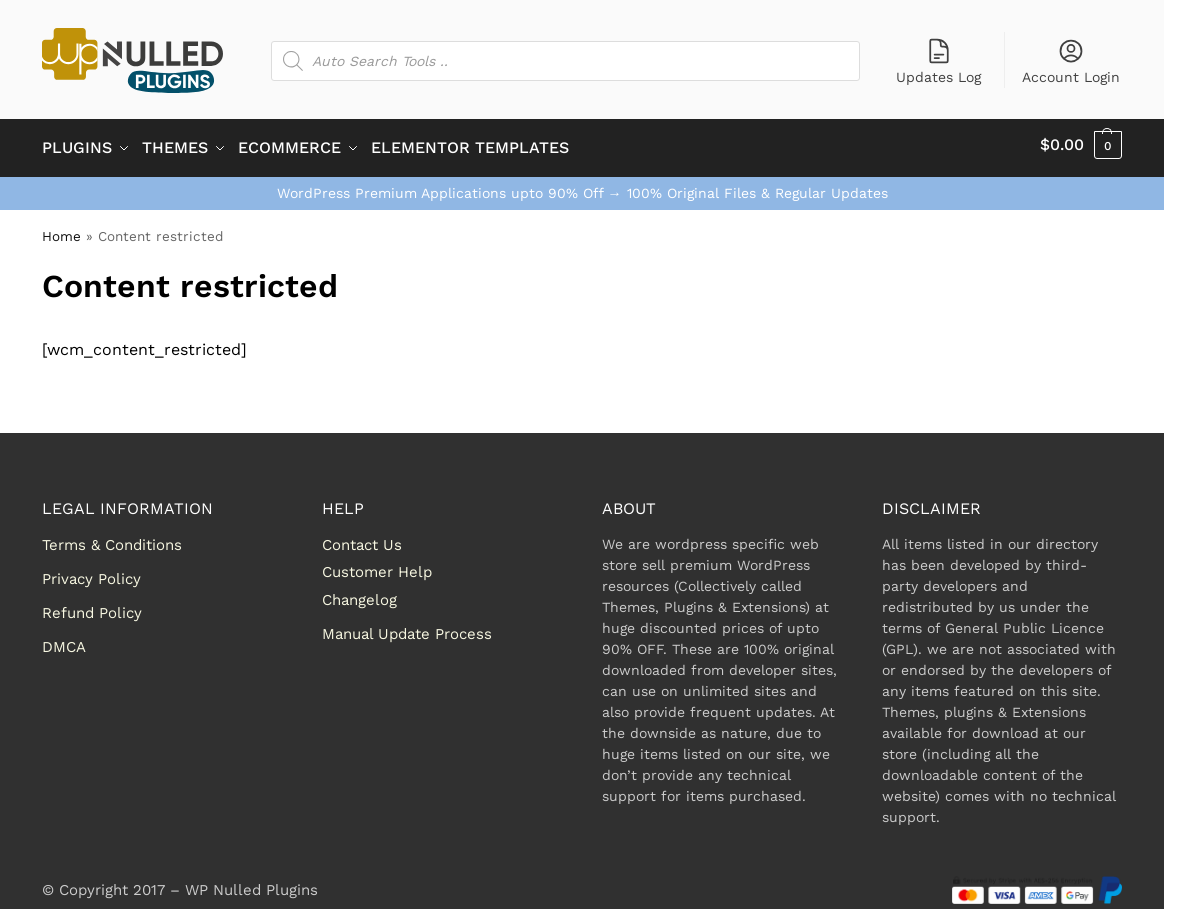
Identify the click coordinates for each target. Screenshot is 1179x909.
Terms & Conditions (112, 538)
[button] (1081, 145)
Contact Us (362, 538)
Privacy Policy (91, 572)
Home (61, 229)
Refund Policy (92, 606)
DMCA (64, 640)
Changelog (359, 593)
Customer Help (377, 566)
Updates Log (938, 61)
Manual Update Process (407, 627)
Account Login (1071, 61)
